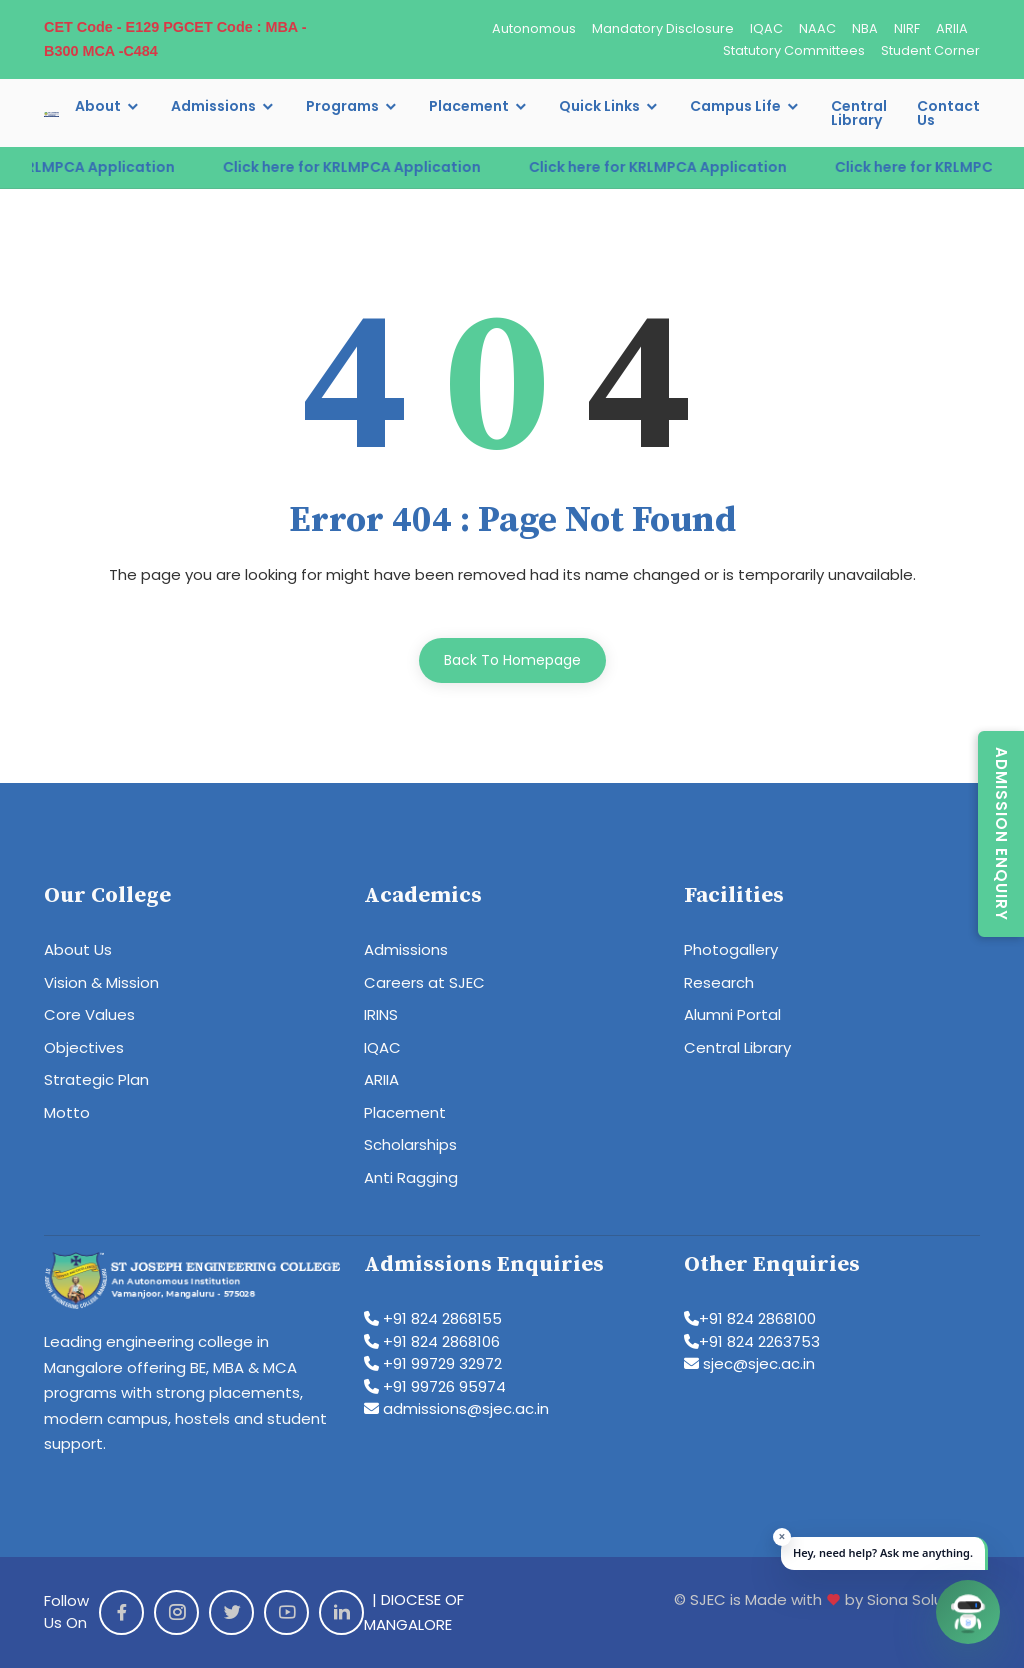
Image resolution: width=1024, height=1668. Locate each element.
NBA (865, 28)
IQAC (766, 28)
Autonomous (534, 28)
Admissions (213, 106)
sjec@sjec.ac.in (749, 1363)
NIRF (907, 28)
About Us (78, 949)
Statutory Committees (794, 50)
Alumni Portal (732, 1014)
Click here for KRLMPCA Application (369, 167)
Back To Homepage (512, 660)
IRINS (381, 1014)
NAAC (817, 28)
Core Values (89, 1014)
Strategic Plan (96, 1079)
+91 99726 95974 (435, 1386)
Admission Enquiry (1001, 834)
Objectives (84, 1047)
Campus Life (735, 106)
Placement (469, 106)
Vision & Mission (101, 982)
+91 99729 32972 (433, 1363)
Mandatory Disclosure (663, 28)
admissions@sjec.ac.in (456, 1408)
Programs (342, 106)
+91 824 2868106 (432, 1341)
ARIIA (952, 28)
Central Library (859, 113)
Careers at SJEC (424, 982)
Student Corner (930, 50)
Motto (67, 1112)
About (98, 106)
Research (719, 982)
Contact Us (948, 113)
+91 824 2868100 (750, 1318)
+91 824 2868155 (433, 1318)
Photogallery (731, 949)
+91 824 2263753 (752, 1341)
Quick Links (599, 106)
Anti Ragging (411, 1177)
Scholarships (410, 1144)
